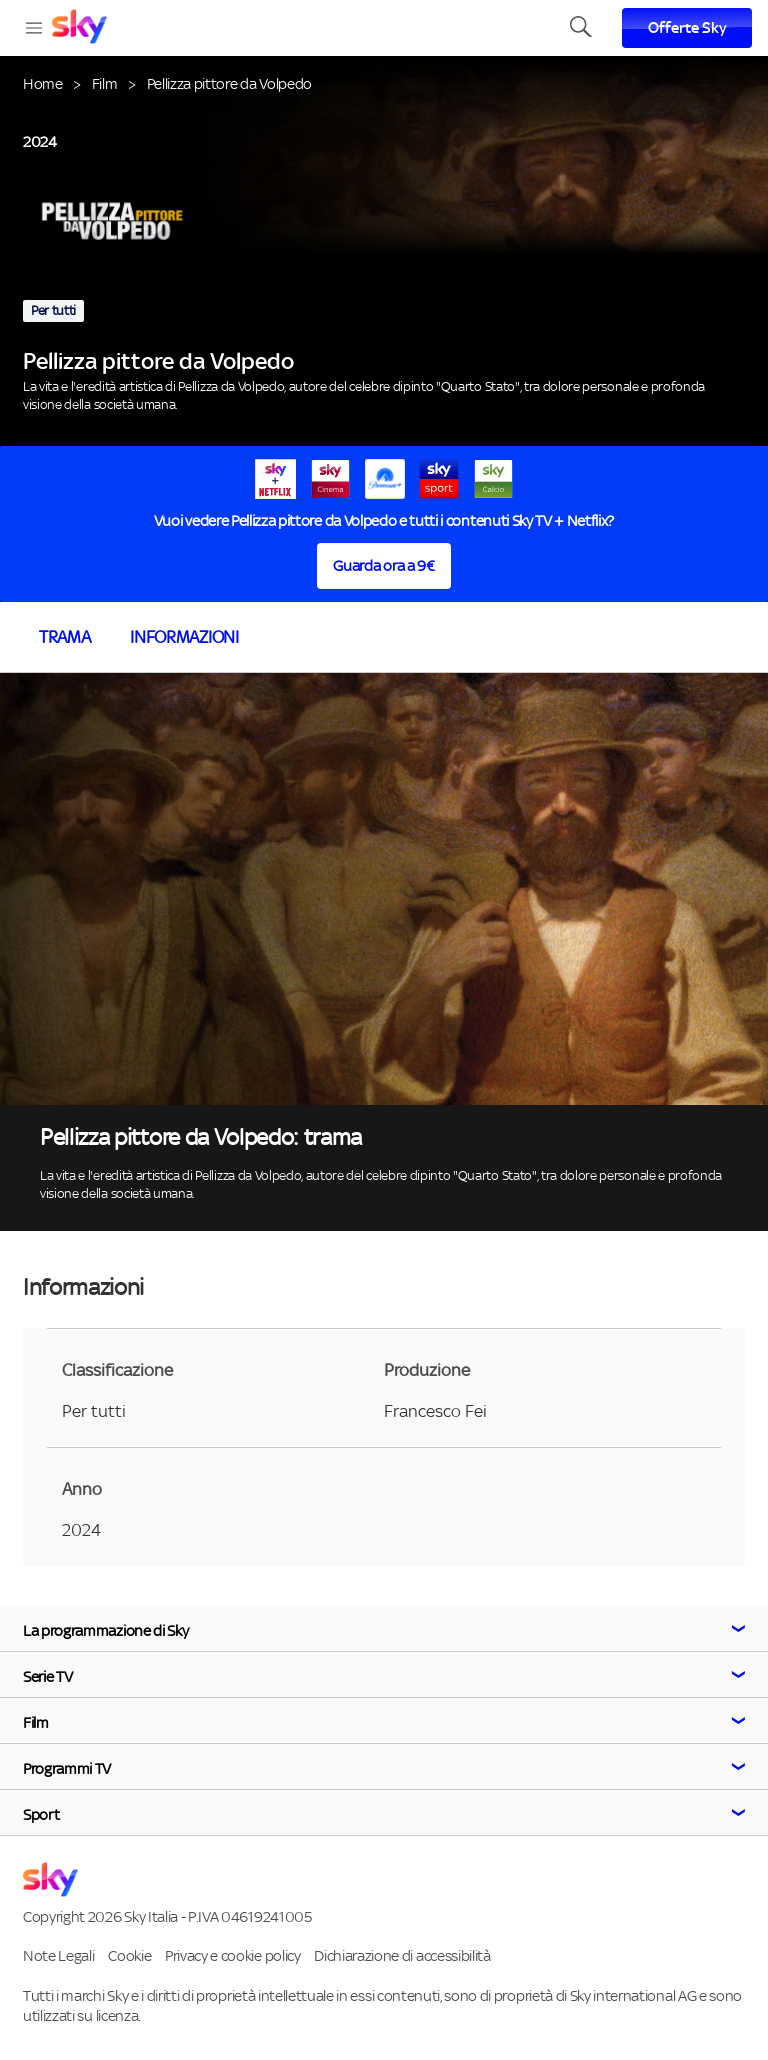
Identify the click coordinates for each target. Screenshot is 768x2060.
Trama (64, 637)
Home (43, 83)
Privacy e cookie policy (233, 1955)
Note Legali (58, 1955)
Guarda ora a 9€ (383, 565)
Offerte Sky (687, 28)
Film (105, 83)
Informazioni (184, 637)
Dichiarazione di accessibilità (402, 1955)
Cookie (129, 1955)
